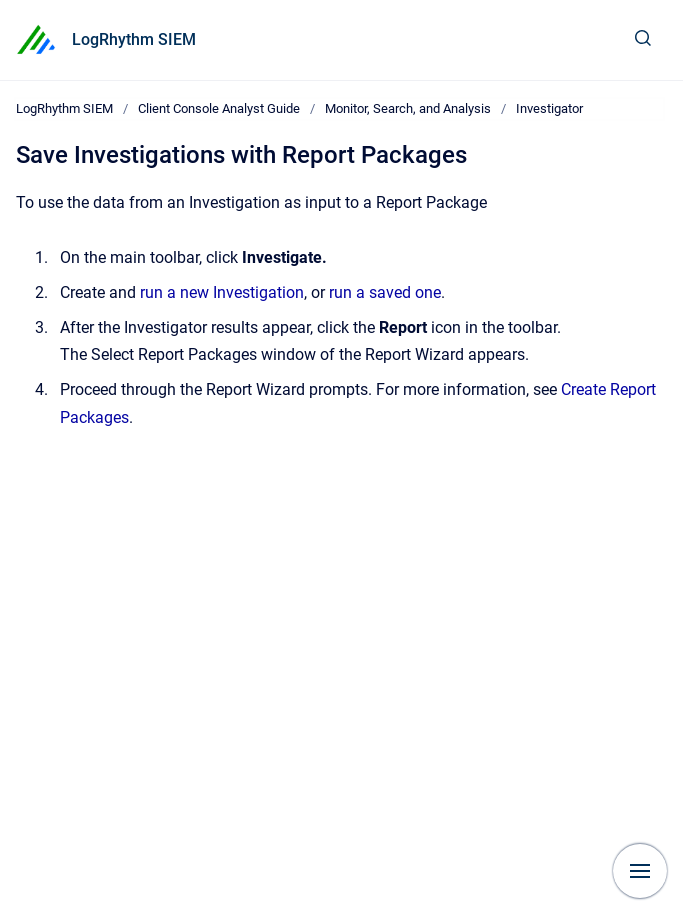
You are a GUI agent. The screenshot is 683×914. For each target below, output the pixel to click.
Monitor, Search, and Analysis (408, 108)
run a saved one (385, 292)
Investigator (549, 108)
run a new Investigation (222, 292)
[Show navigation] (640, 871)
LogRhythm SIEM (134, 39)
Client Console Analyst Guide (219, 108)
